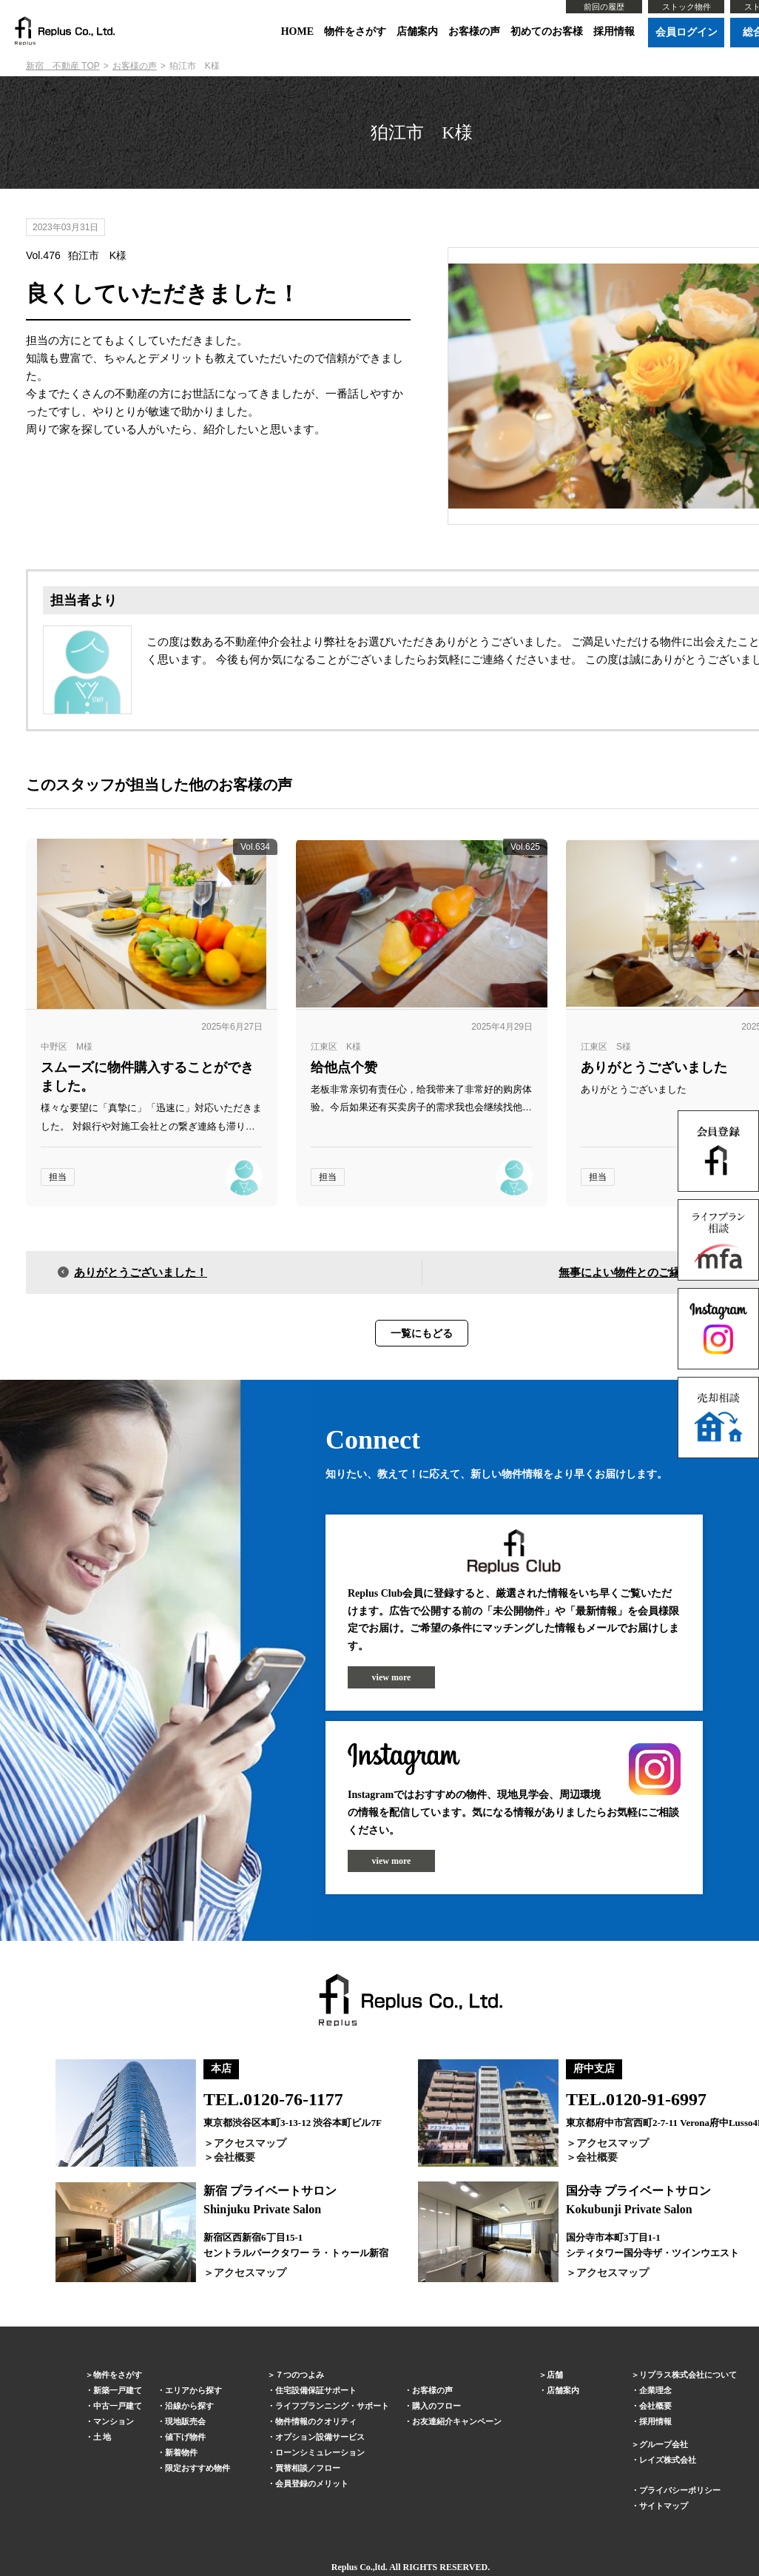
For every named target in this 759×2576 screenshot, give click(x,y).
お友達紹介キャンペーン (457, 2421)
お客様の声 (474, 31)
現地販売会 (185, 2421)
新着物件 (181, 2452)
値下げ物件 (185, 2436)
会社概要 (234, 2157)
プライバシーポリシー (680, 2490)
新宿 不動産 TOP (63, 66)
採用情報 (614, 31)
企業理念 (655, 2390)
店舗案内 (417, 31)
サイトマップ (663, 2505)
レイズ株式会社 (667, 2459)
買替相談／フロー (307, 2467)
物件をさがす (355, 31)
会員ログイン (686, 32)
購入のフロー (436, 2405)
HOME (297, 31)
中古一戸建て (117, 2405)
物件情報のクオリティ (316, 2421)
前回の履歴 (604, 6)
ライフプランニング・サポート (332, 2405)
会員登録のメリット (311, 2483)
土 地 (102, 2436)
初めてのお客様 (546, 31)
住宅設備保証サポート (316, 2390)
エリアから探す (193, 2390)
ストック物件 (686, 6)
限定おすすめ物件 (197, 2467)
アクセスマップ (250, 2143)
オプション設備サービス (320, 2436)
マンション (113, 2421)
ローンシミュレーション (320, 2452)
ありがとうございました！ (140, 1272)
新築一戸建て (117, 2390)
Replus (344, 2567)
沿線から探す (189, 2405)
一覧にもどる (422, 1333)
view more (391, 1677)
